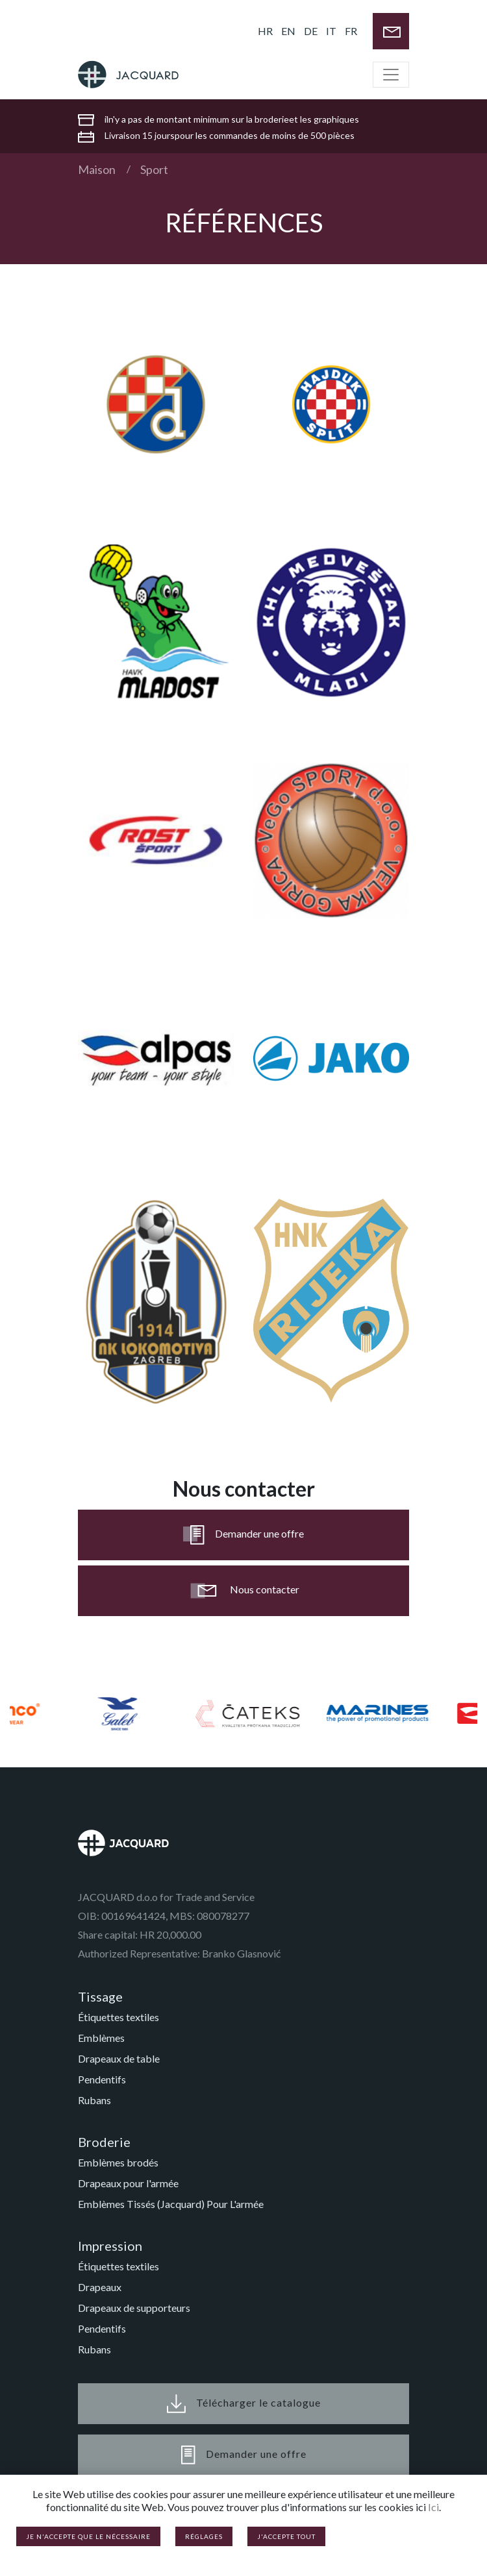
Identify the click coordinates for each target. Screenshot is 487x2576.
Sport (154, 169)
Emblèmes (101, 2037)
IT (331, 31)
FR (351, 31)
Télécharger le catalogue (244, 2403)
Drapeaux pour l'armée (128, 2183)
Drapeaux (99, 2287)
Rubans (94, 2100)
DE (311, 31)
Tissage (100, 1996)
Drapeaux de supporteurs (134, 2307)
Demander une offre (243, 1535)
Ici (433, 2507)
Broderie (104, 2142)
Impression (110, 2245)
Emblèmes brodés (118, 2162)
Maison (97, 169)
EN (288, 31)
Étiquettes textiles (118, 2017)
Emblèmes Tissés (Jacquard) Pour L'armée (171, 2204)
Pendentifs (102, 2079)
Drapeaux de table (119, 2058)
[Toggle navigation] (391, 75)
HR (265, 31)
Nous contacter (243, 1591)
